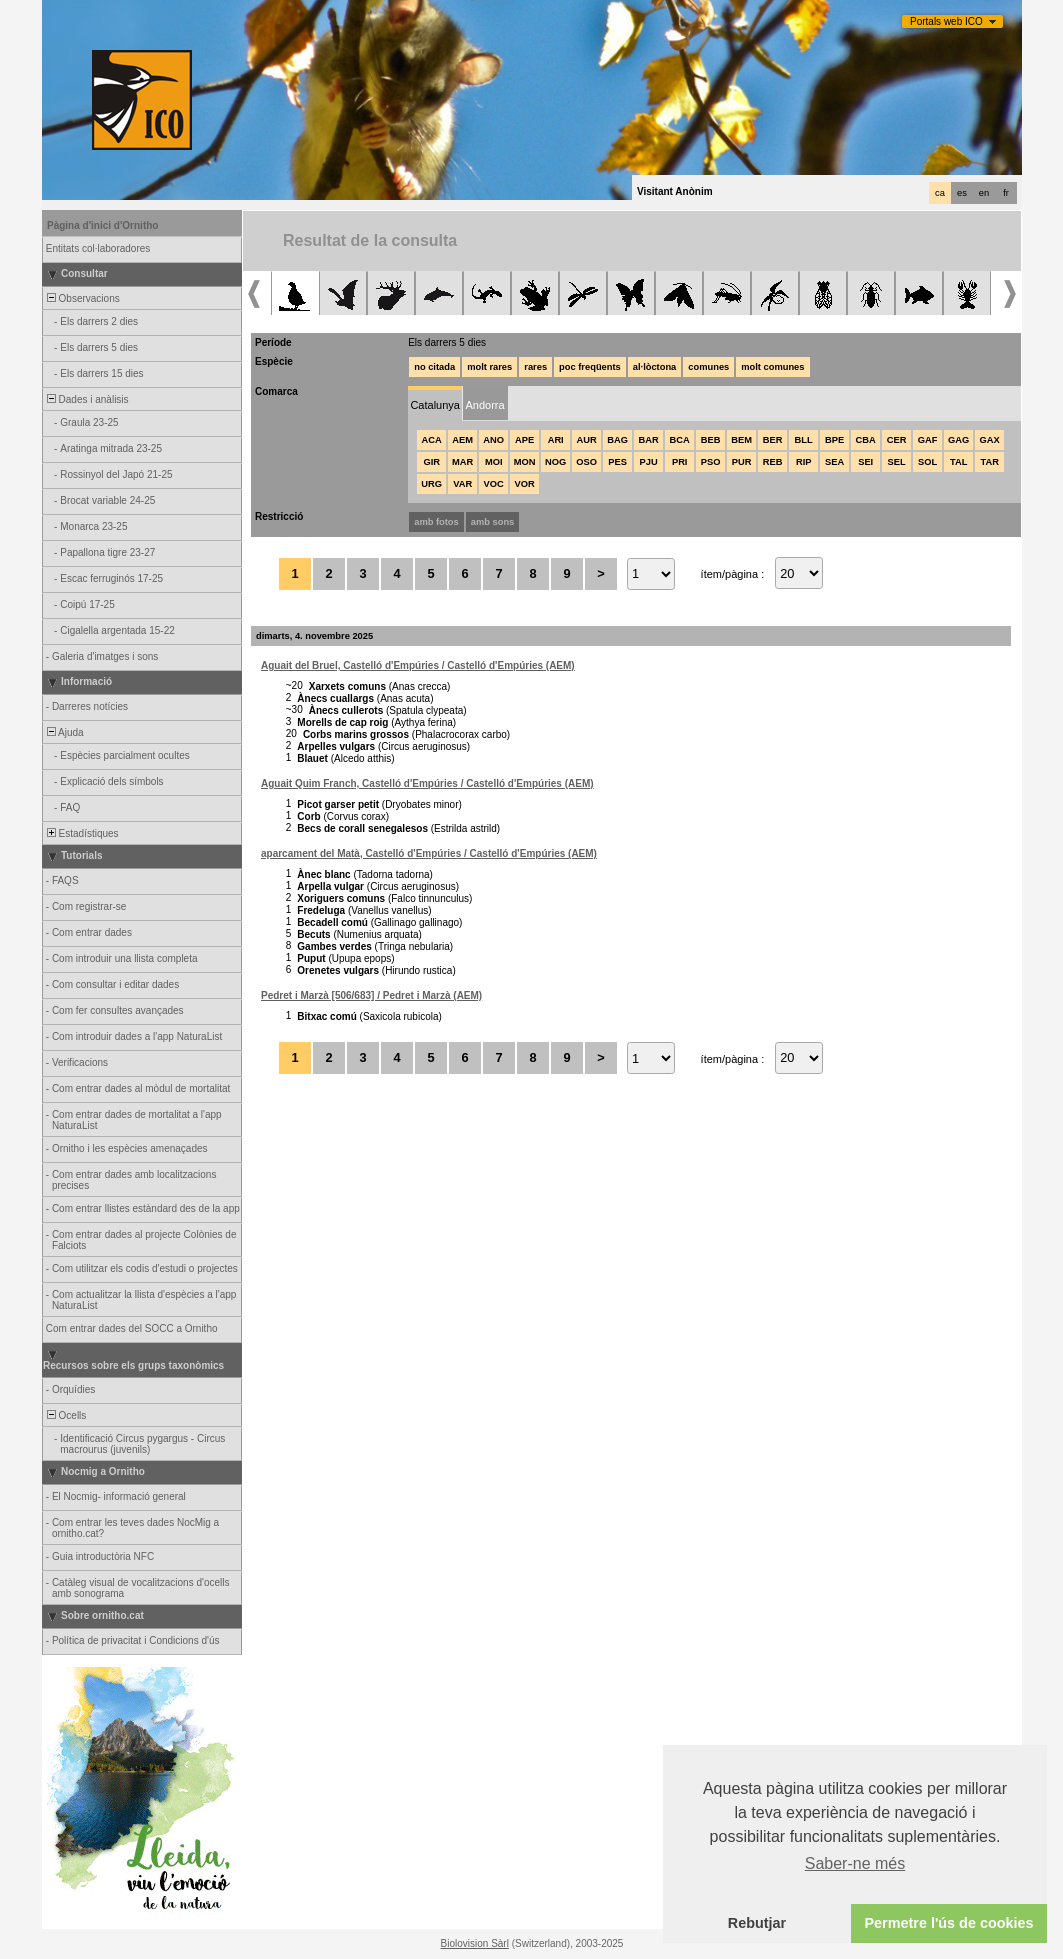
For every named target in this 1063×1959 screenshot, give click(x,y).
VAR (462, 484)
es (962, 193)
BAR (649, 440)
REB (773, 462)
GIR (431, 462)
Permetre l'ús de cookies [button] (948, 1923)
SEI (865, 462)
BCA (680, 440)
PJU (649, 462)
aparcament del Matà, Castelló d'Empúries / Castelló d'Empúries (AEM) (429, 853)
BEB (711, 440)
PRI (680, 462)
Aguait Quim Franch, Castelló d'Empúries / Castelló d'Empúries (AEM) (427, 783)
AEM (462, 440)
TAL (958, 462)
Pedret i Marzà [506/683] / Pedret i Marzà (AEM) (371, 995)
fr (1006, 193)
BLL (804, 440)
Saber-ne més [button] (855, 1863)
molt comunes (772, 367)
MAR (462, 462)
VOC (494, 484)
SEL (897, 462)
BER (773, 440)
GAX (990, 440)
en (984, 193)
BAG (617, 440)
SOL (927, 462)
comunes (708, 367)
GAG (958, 440)
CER (897, 440)
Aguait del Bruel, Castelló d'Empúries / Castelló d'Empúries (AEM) (418, 665)
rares (535, 367)
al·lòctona (655, 367)
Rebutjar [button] (757, 1923)
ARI (556, 440)
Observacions (82, 298)
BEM (741, 440)
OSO (586, 462)
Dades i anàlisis (86, 399)
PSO (711, 462)
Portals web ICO (946, 21)
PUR (742, 462)
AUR (587, 440)
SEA (834, 462)
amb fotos (436, 522)
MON (525, 462)
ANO (493, 440)
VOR (525, 484)
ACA (432, 440)
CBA (866, 440)
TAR (989, 462)
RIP (804, 462)
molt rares (489, 367)
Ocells (65, 1415)
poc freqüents (590, 367)
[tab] (435, 403)
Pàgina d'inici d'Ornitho (102, 225)
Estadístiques (81, 833)
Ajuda (64, 732)
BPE (834, 440)
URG (431, 484)
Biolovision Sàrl (475, 1943)
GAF (928, 440)
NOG (555, 462)
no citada (434, 367)
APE (524, 440)
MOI (494, 462)
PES (617, 462)
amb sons (493, 522)
